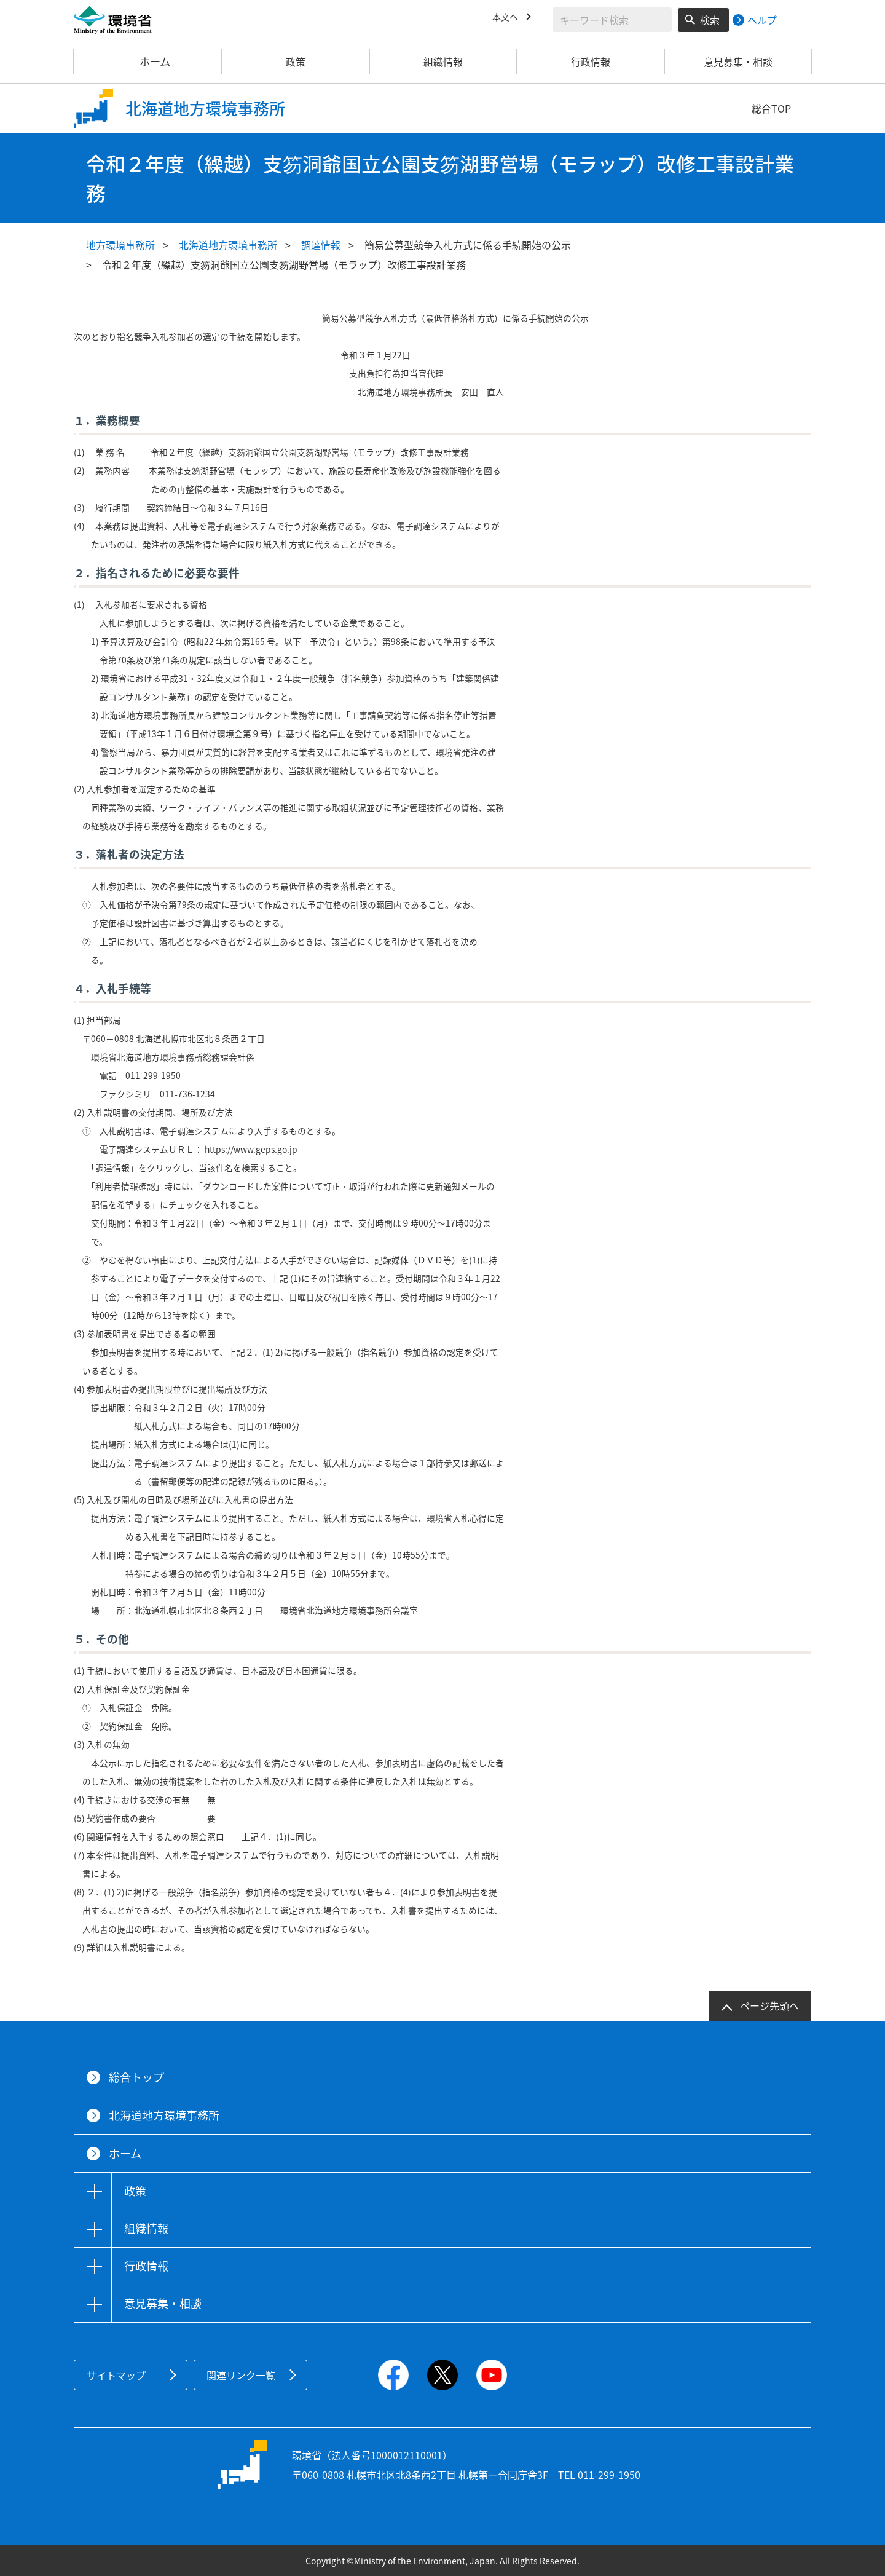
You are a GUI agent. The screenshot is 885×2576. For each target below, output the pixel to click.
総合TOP (771, 108)
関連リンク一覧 (240, 2375)
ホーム (148, 61)
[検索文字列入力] (612, 19)
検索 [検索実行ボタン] (710, 19)
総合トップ (136, 2077)
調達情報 (320, 244)
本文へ (507, 17)
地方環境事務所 (120, 244)
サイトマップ (116, 2375)
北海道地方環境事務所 (228, 244)
